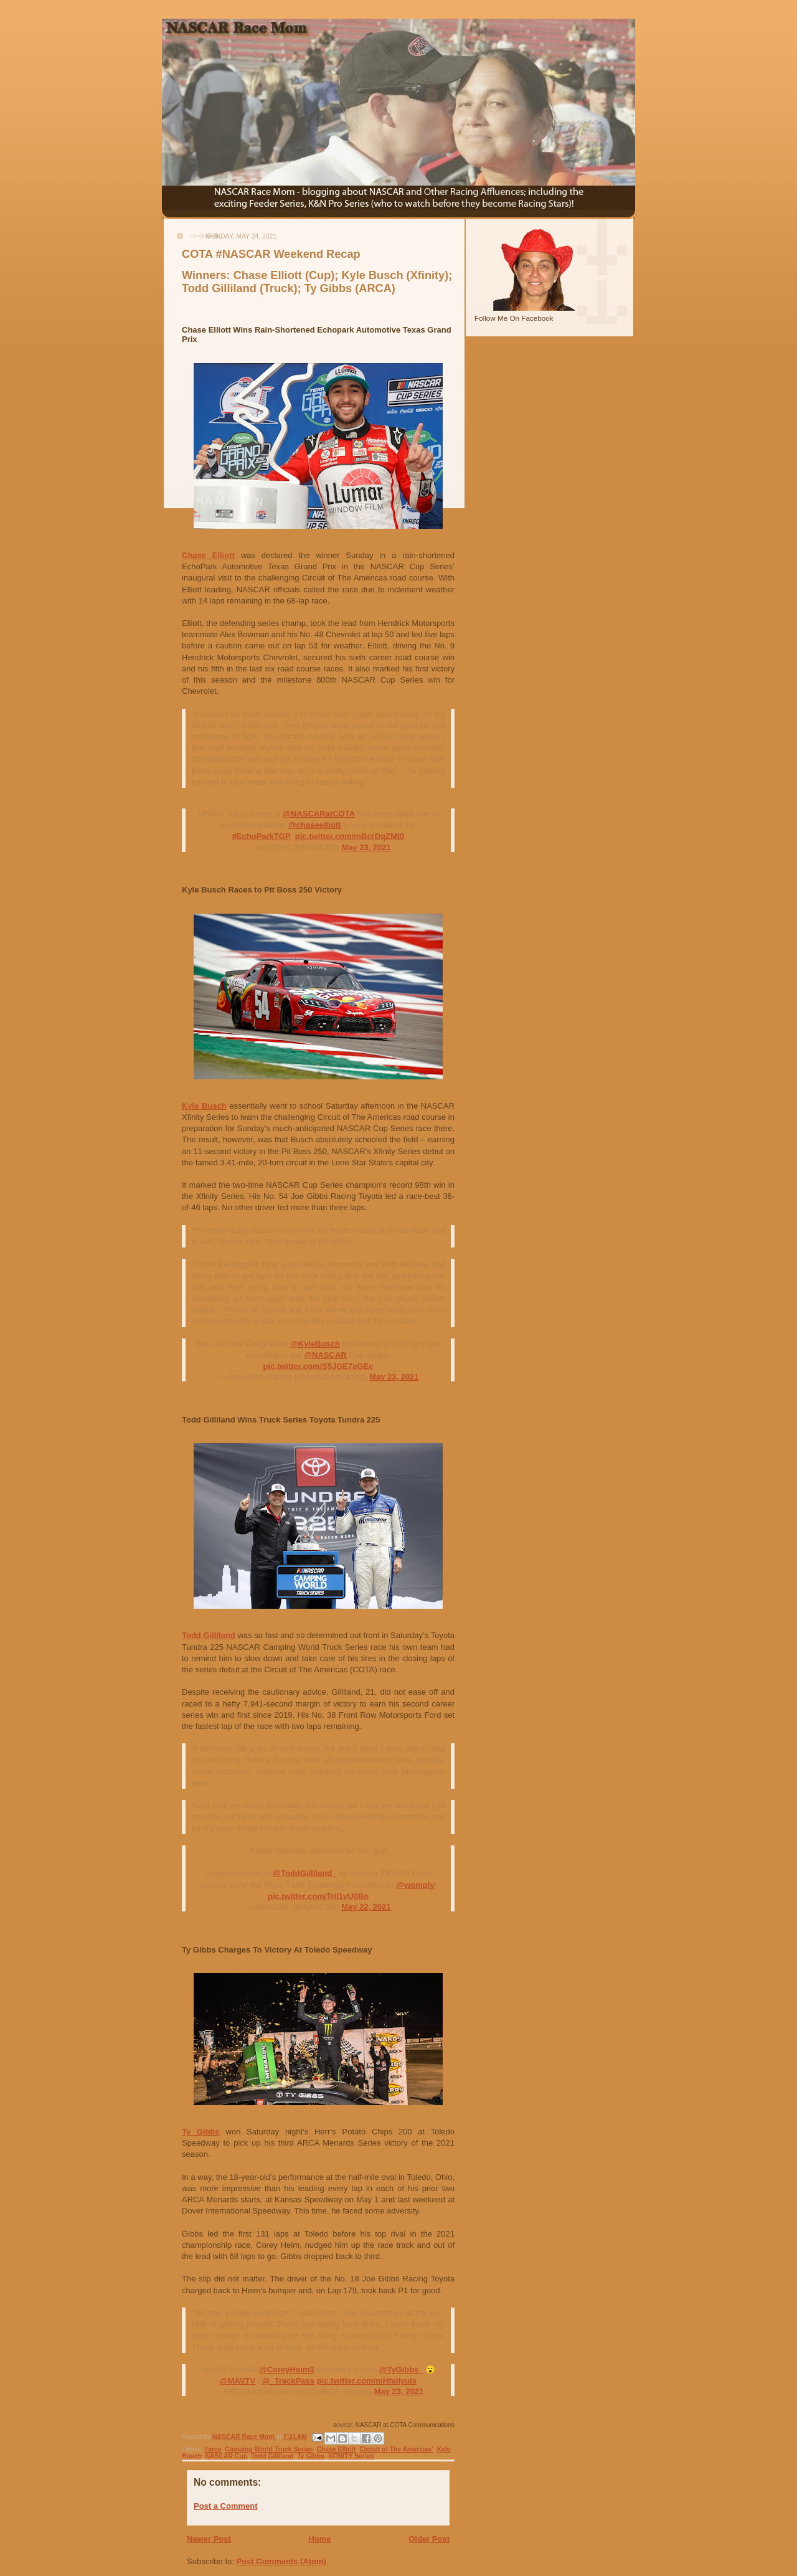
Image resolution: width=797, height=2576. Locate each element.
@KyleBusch (315, 1343)
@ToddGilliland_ (304, 1873)
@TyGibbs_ (401, 2369)
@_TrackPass (288, 2380)
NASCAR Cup (226, 2456)
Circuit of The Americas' (396, 2449)
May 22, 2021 (366, 1906)
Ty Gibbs (201, 2131)
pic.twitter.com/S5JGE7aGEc (318, 1366)
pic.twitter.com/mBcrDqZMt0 (350, 836)
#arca (212, 2449)
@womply (416, 1885)
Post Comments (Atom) (281, 2561)
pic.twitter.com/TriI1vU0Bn (318, 1896)
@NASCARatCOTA (319, 813)
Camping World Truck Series (269, 2449)
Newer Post (209, 2539)
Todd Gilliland (208, 1635)
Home (319, 2539)
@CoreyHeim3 (286, 2369)
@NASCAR (325, 1355)
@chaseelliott (314, 825)
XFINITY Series (351, 2456)
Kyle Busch (204, 1105)
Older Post (429, 2539)
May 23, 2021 (366, 847)
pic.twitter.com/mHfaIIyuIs (367, 2380)
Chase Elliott (208, 555)
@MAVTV (237, 2380)
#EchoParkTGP (261, 836)
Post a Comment (226, 2506)
